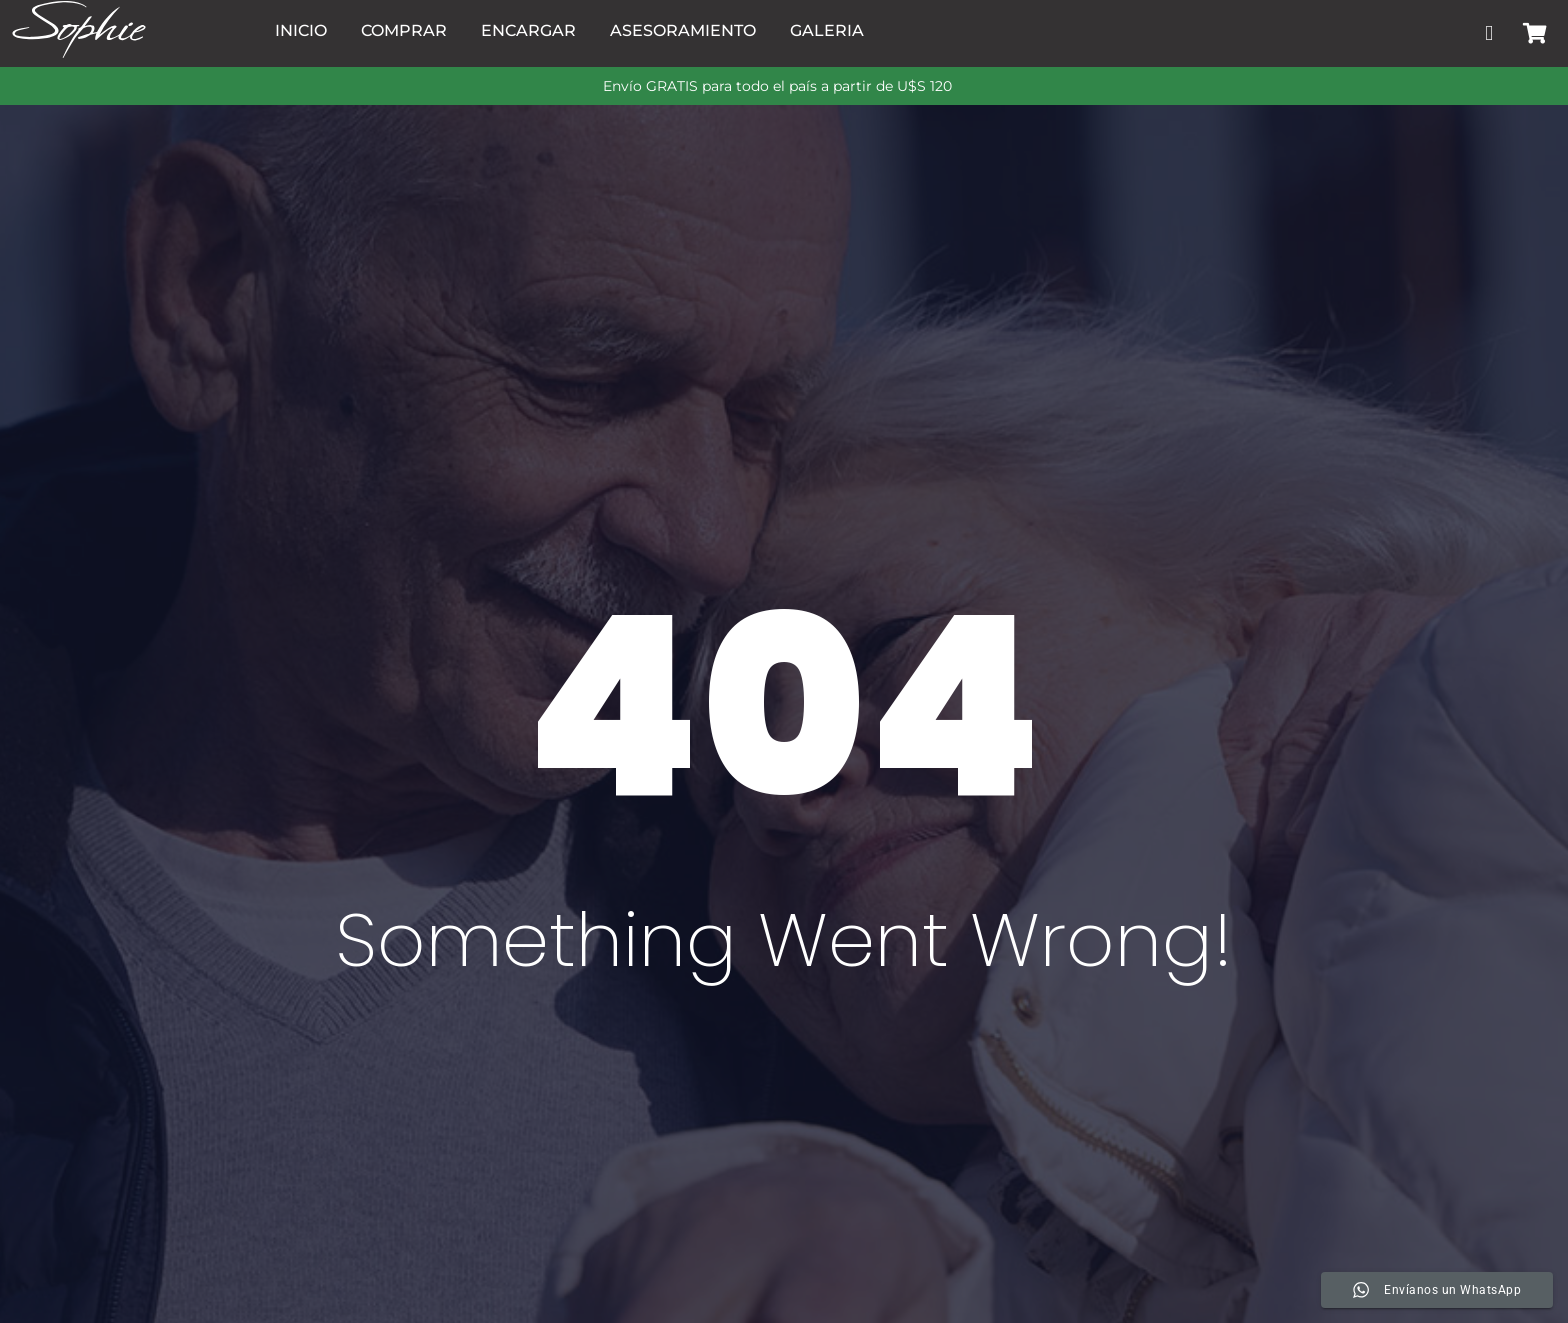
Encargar (528, 30)
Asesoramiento (683, 30)
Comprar (404, 30)
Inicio (301, 30)
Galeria (827, 30)
